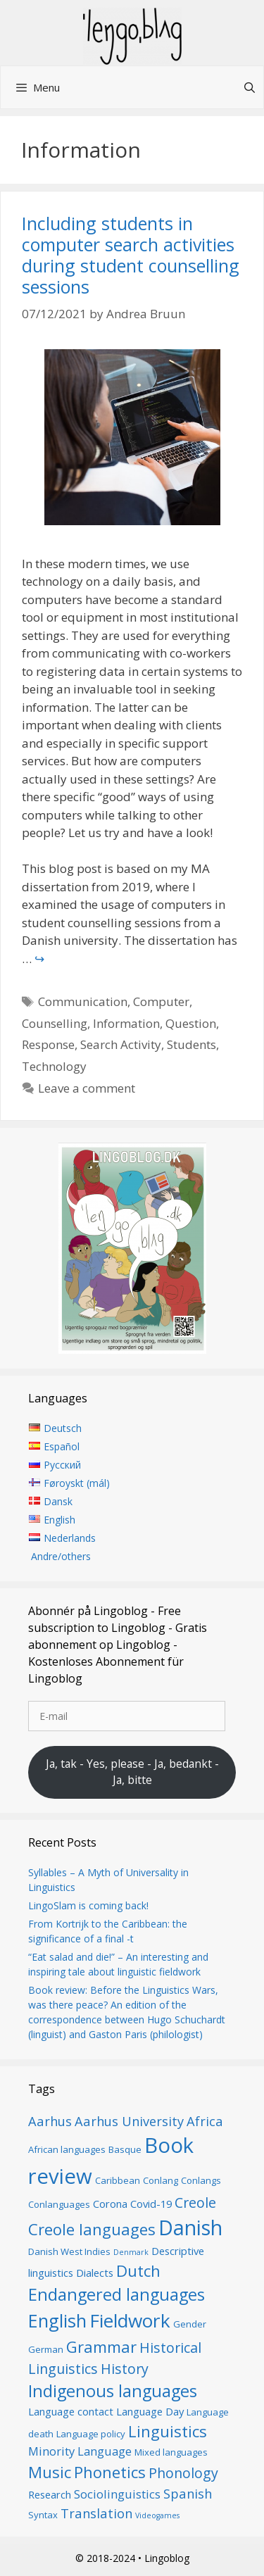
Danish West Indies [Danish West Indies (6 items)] (69, 2251)
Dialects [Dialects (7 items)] (94, 2273)
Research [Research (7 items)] (49, 2494)
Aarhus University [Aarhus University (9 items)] (129, 2121)
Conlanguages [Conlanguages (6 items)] (59, 2204)
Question (190, 1023)
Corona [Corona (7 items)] (110, 2204)
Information (126, 1023)
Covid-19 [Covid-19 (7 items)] (151, 2204)
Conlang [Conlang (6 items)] (160, 2180)
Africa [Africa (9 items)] (205, 2121)
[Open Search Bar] (249, 87)
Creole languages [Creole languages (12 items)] (92, 2228)
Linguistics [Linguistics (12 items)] (167, 2431)
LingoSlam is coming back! (88, 1905)
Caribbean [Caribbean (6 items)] (117, 2180)
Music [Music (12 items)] (49, 2471)
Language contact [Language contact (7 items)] (70, 2411)
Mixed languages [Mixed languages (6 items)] (171, 2452)
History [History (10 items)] (125, 2368)
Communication (82, 1001)
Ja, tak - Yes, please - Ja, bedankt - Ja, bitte (132, 1772)
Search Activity (120, 1044)
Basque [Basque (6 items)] (125, 2149)
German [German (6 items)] (45, 2349)
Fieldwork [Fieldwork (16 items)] (129, 2320)
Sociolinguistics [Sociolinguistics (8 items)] (117, 2494)
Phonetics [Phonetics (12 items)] (110, 2471)
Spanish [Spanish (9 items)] (187, 2493)
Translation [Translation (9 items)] (96, 2513)
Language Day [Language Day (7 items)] (150, 2411)
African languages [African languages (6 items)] (67, 2149)
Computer (161, 1001)
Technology (54, 1066)
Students (191, 1044)
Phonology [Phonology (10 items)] (183, 2472)
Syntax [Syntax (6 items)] (43, 2514)
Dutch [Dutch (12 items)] (138, 2270)
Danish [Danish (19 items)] (190, 2227)
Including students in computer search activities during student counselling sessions (130, 255)
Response (48, 1044)
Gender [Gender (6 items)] (189, 2324)
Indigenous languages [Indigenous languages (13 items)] (112, 2391)
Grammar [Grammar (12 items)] (101, 2346)
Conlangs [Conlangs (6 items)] (201, 2180)
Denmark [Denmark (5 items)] (131, 2252)
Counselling (54, 1023)
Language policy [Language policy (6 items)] (90, 2433)
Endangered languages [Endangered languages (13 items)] (116, 2294)
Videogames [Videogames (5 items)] (157, 2515)
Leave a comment (86, 1088)
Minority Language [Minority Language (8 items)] (80, 2451)
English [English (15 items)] (57, 2320)
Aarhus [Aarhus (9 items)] (50, 2121)
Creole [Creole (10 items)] (195, 2202)
